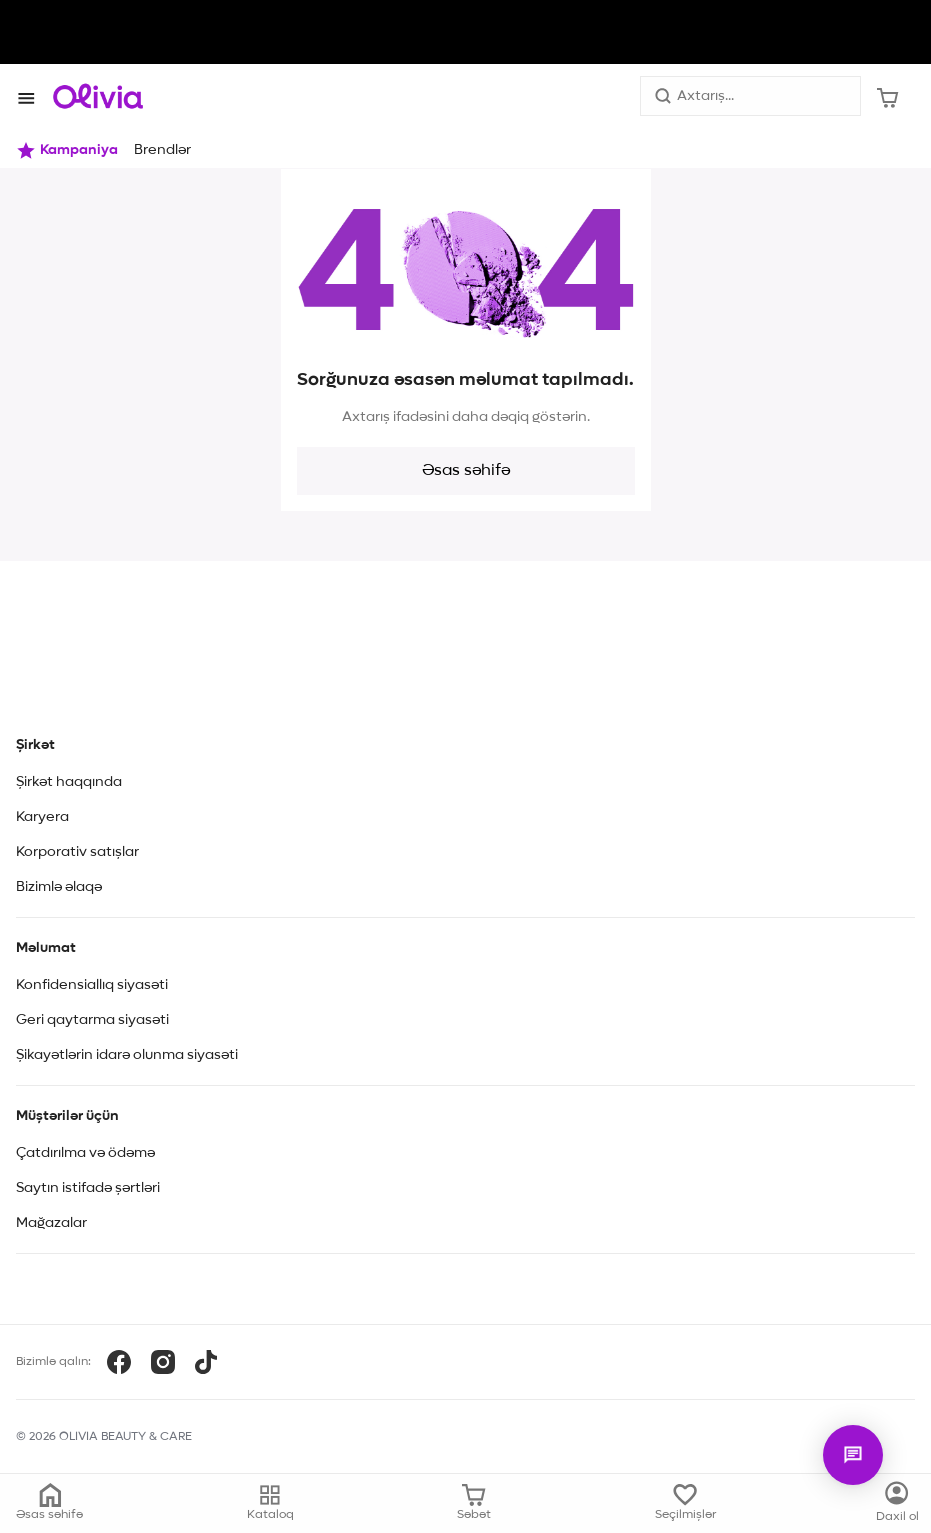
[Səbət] (888, 96)
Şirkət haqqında (69, 782)
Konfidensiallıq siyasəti (92, 985)
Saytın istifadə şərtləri (88, 1188)
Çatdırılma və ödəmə (85, 1153)
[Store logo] (98, 96)
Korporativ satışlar (77, 852)
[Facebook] (119, 1362)
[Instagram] (163, 1362)
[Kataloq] (897, 1503)
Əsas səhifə (466, 471)
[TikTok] (206, 1362)
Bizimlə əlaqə (59, 887)
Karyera (42, 817)
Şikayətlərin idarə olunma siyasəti (127, 1055)
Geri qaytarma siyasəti (92, 1020)
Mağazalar (51, 1223)
